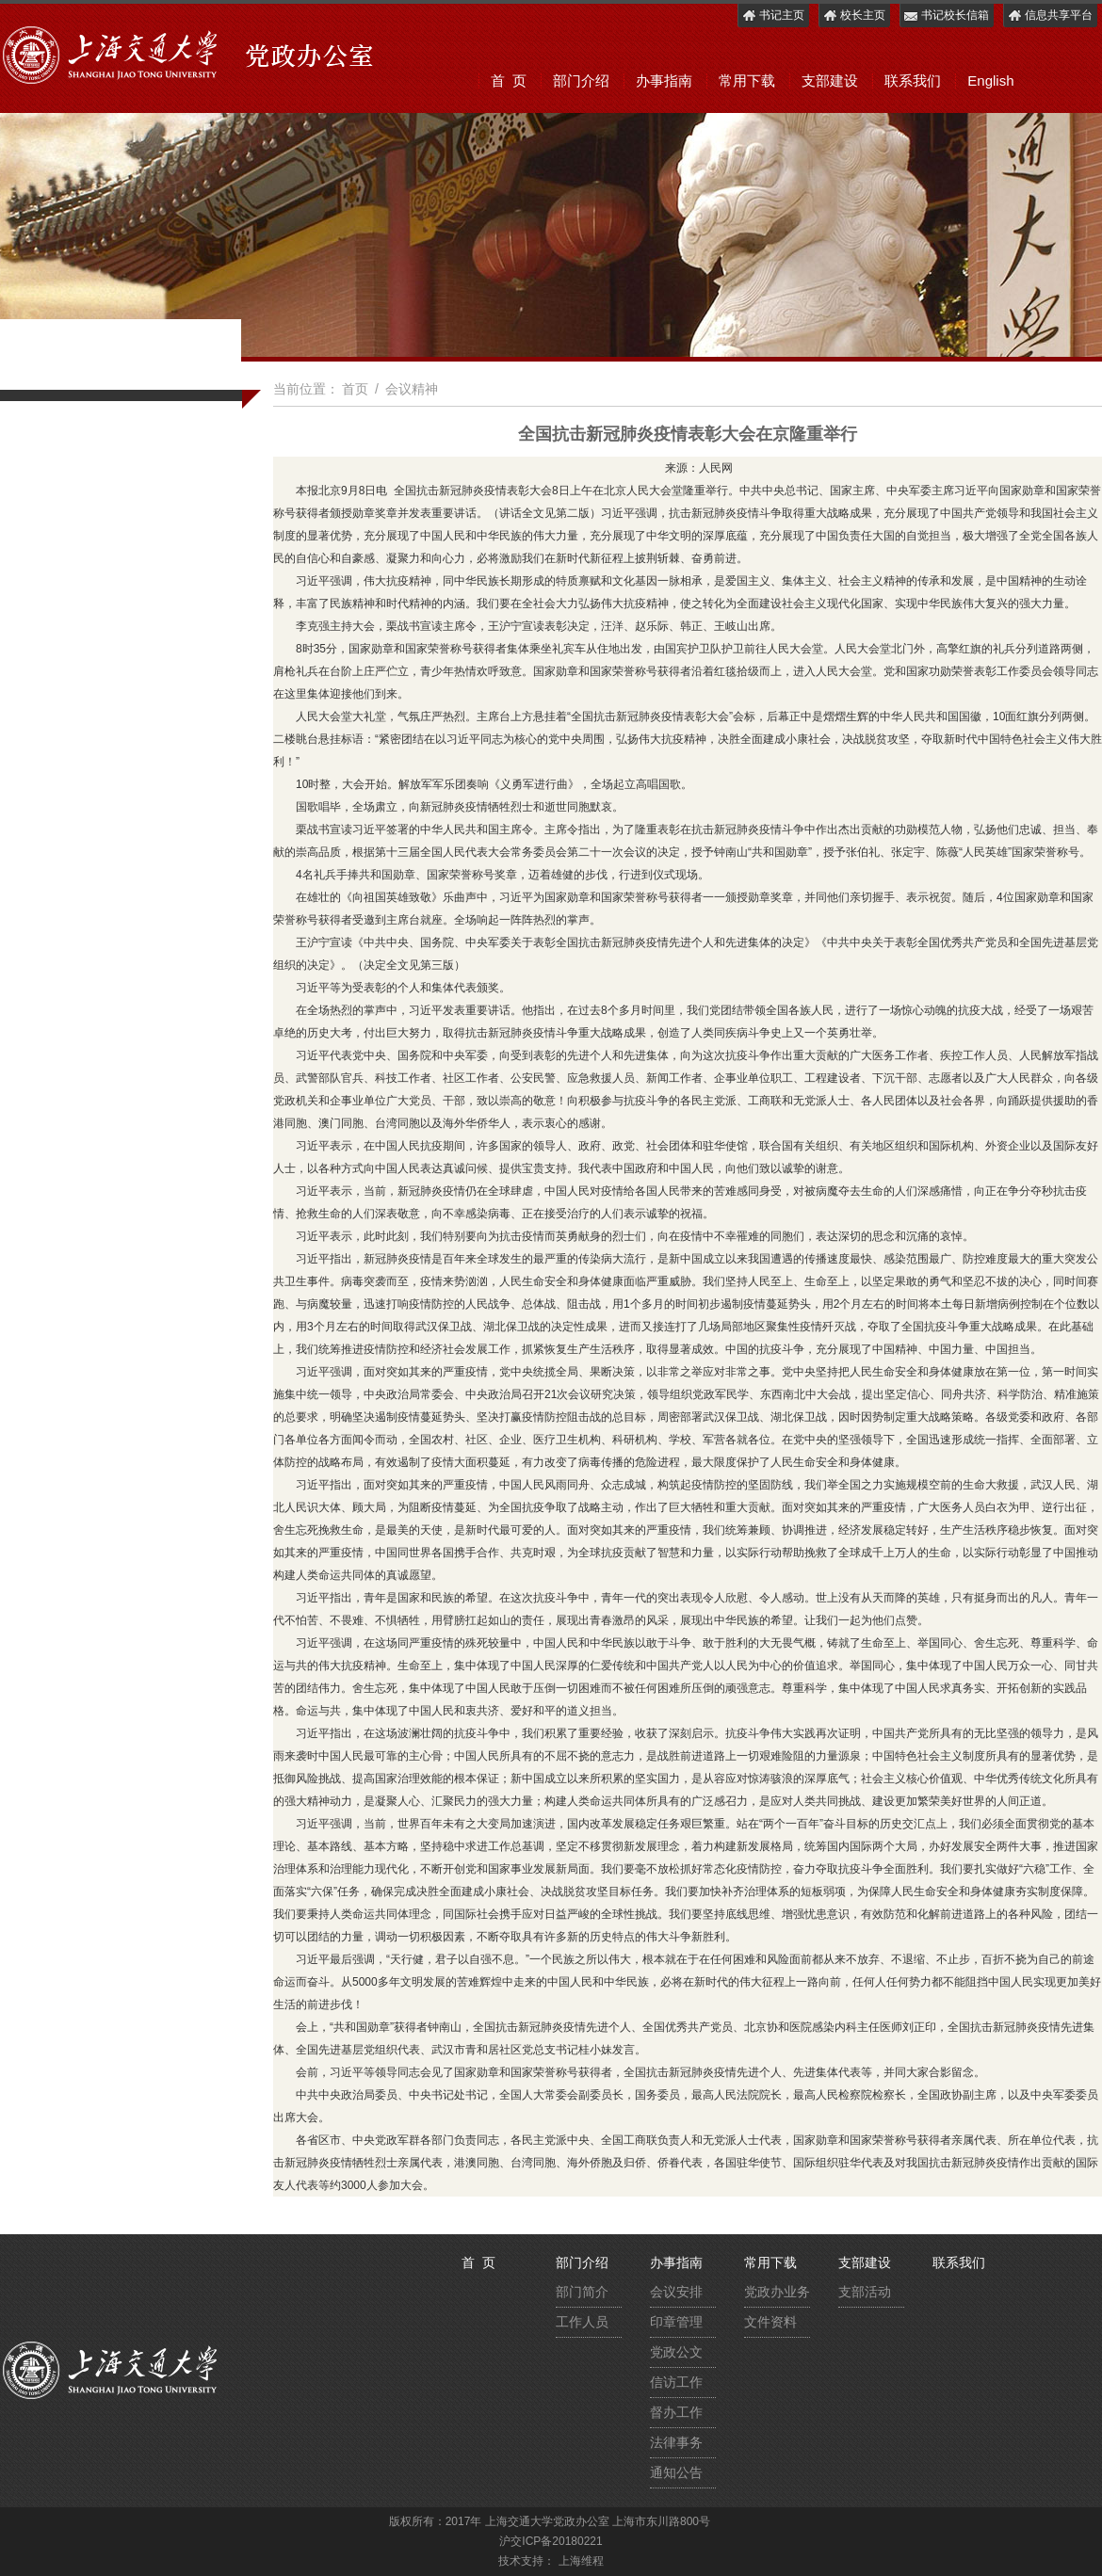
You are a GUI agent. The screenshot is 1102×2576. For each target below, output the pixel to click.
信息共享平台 (1050, 15)
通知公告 (676, 2472)
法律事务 (676, 2442)
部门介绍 (581, 80)
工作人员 (582, 2321)
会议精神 (411, 388)
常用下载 (747, 80)
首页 (355, 388)
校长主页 (853, 15)
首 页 (509, 80)
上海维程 (581, 2561)
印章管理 (676, 2321)
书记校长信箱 (946, 15)
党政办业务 (777, 2291)
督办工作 (676, 2412)
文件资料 (770, 2321)
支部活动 (864, 2291)
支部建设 (830, 80)
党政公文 (676, 2351)
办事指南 (664, 80)
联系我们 (912, 80)
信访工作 (676, 2382)
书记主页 (772, 15)
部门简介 (582, 2291)
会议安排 (676, 2291)
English (990, 80)
